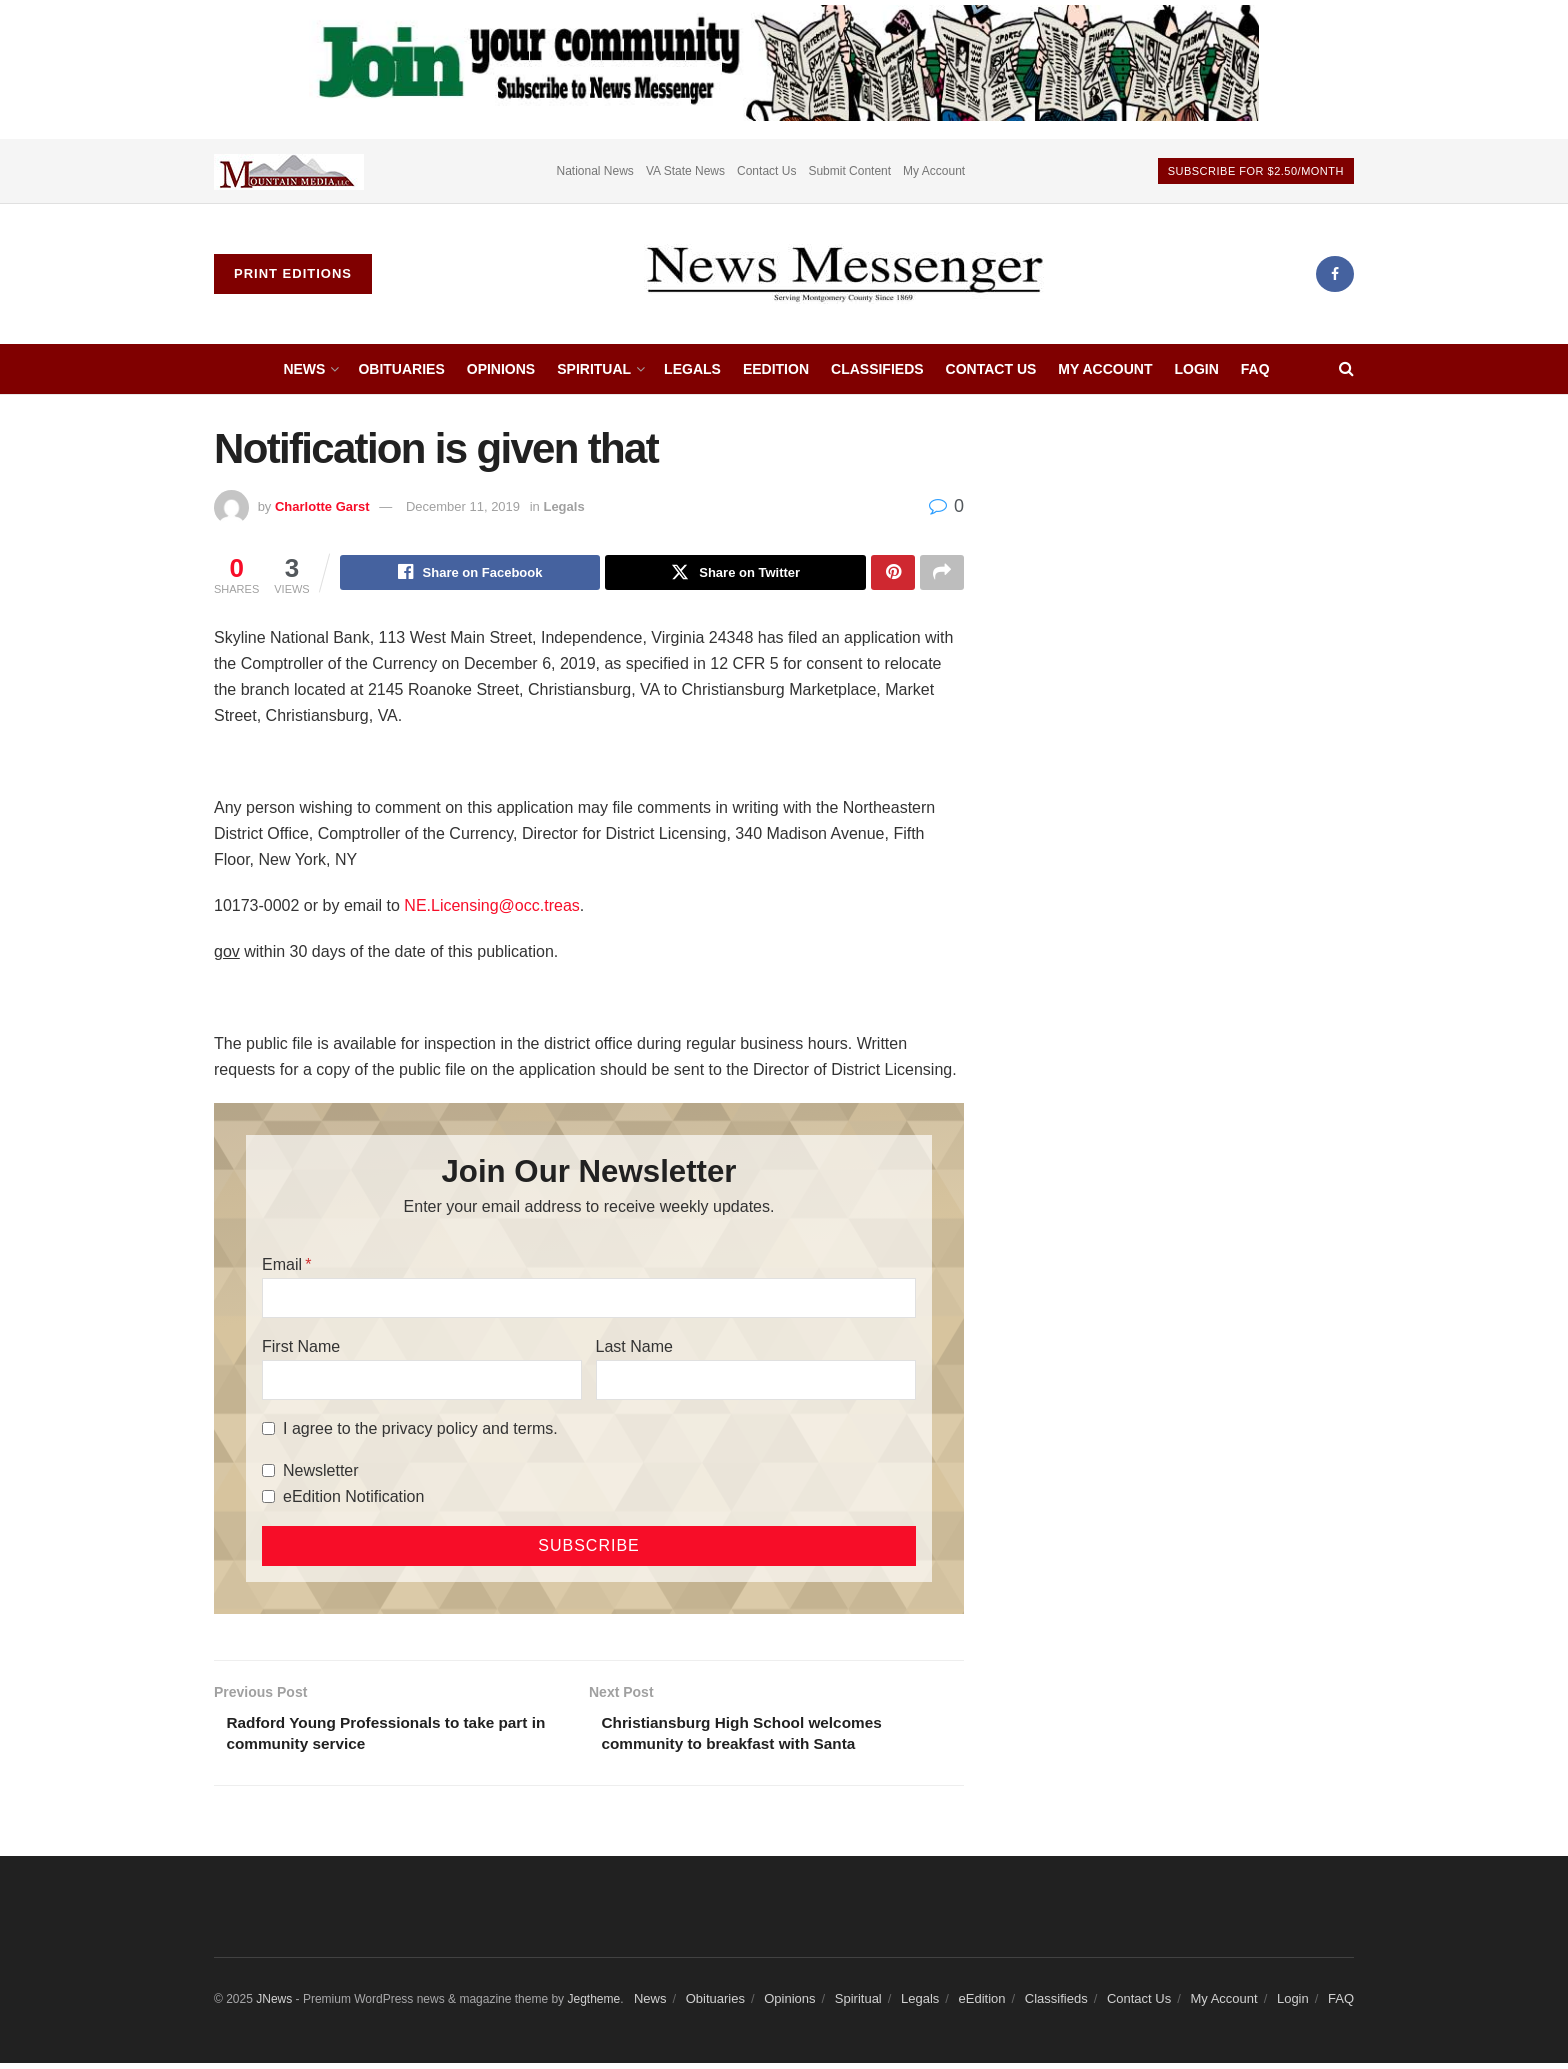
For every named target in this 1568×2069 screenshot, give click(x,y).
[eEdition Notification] (268, 1499)
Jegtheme (593, 2004)
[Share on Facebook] (470, 574)
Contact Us (766, 171)
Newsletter (321, 1472)
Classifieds (877, 369)
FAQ (1255, 369)
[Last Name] (756, 1382)
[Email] (589, 1300)
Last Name (634, 1348)
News (304, 369)
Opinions (501, 369)
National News (595, 171)
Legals (692, 369)
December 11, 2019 (463, 506)
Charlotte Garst (322, 506)
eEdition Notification (353, 1498)
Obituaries (401, 369)
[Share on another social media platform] (942, 574)
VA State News (685, 171)
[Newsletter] (268, 1473)
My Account (934, 171)
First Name (301, 1348)
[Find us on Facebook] (1335, 274)
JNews (274, 2004)
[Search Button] (1346, 369)
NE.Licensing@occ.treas (491, 908)
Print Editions (293, 273)
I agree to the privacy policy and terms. (420, 1430)
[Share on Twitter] (735, 574)
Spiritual (594, 369)
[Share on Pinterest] (893, 574)
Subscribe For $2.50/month (1256, 171)
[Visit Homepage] (844, 274)
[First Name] (422, 1382)
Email (282, 1266)
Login (1196, 369)
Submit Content (849, 171)
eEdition (776, 369)
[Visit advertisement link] (289, 171)
